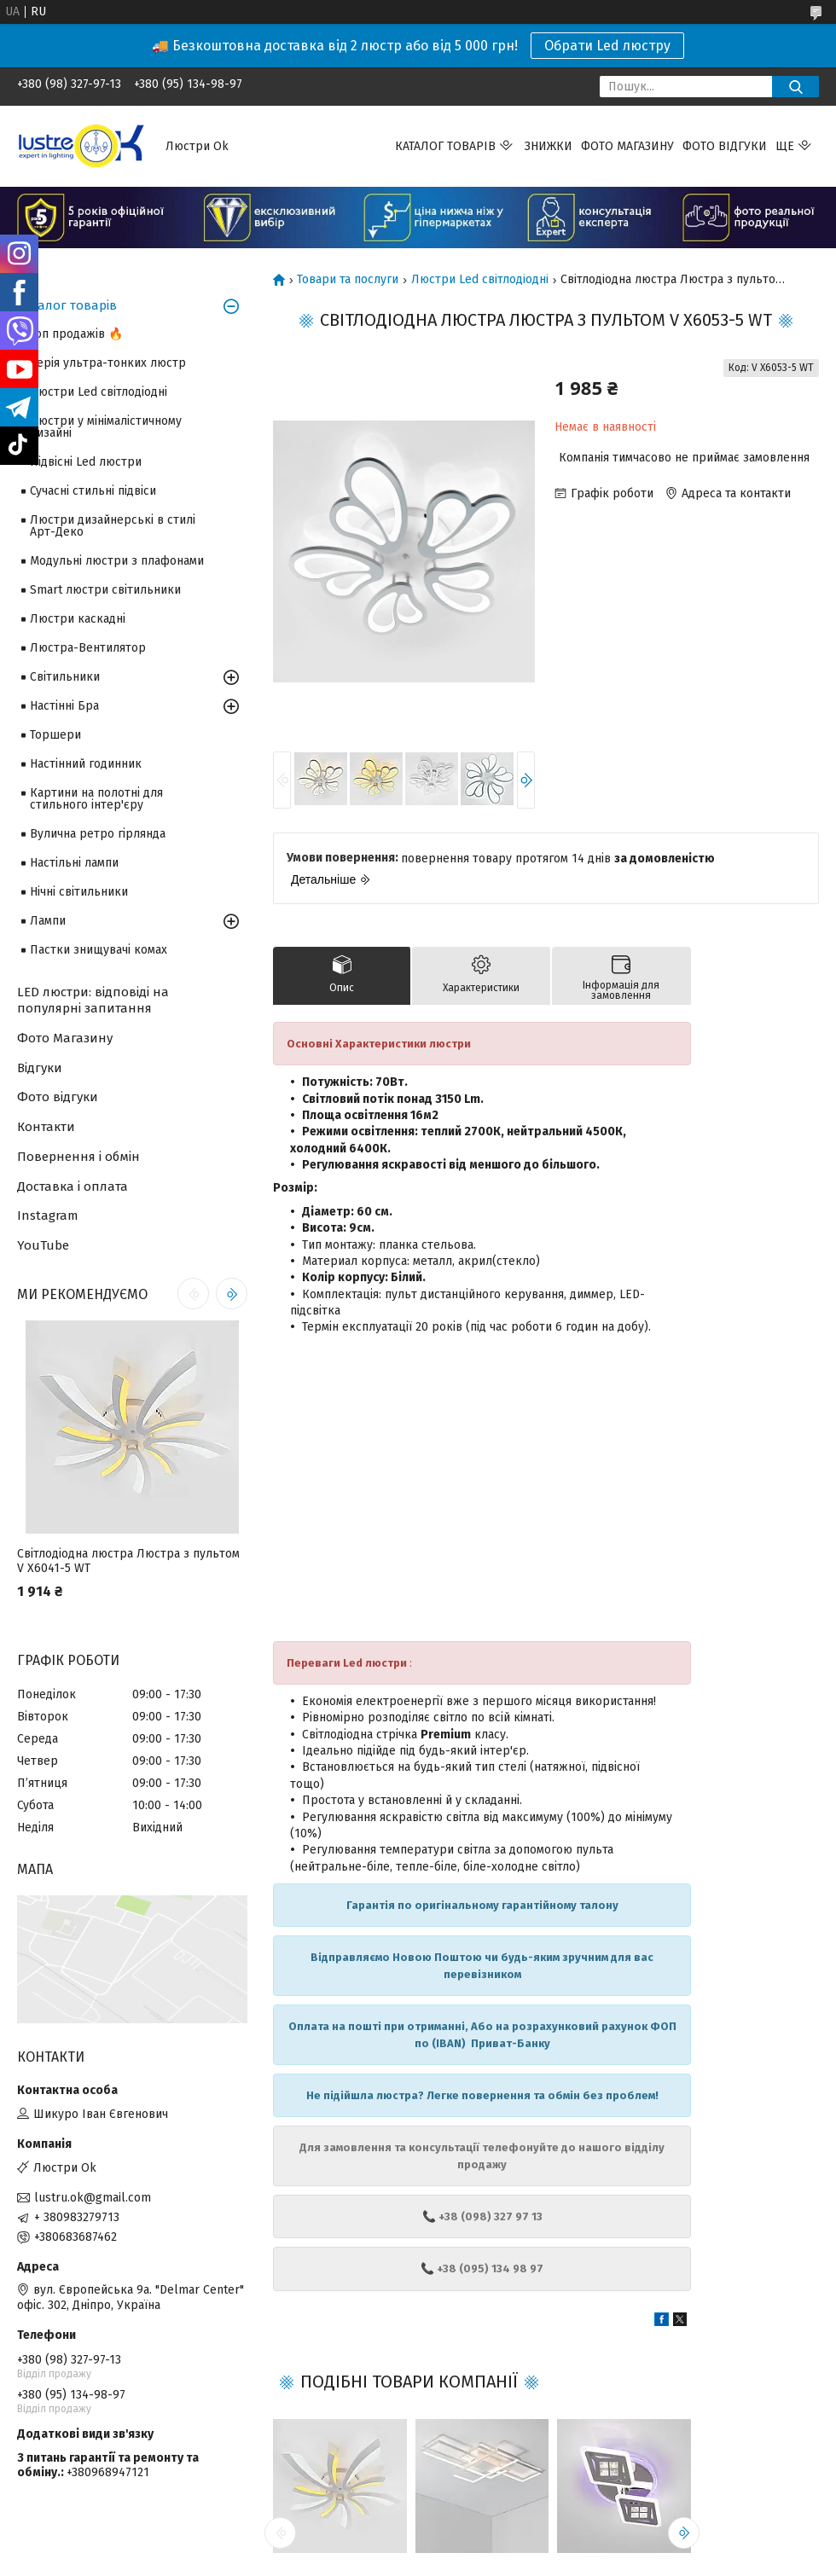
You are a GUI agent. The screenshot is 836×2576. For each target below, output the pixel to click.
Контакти (46, 1126)
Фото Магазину (65, 1038)
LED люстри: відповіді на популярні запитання (93, 1000)
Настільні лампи (74, 863)
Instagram (47, 1215)
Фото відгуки (724, 146)
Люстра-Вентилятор (88, 648)
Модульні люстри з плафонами (117, 561)
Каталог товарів (445, 146)
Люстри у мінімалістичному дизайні (106, 427)
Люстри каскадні (77, 619)
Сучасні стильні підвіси (93, 491)
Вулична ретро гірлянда (97, 834)
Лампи (48, 921)
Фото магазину (627, 146)
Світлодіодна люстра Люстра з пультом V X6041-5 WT (128, 1561)
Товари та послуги (347, 280)
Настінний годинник (86, 764)
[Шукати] (795, 86)
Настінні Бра (64, 706)
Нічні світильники (79, 892)
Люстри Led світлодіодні (480, 280)
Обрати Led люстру (607, 46)
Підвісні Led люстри (86, 462)
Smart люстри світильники (105, 590)
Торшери (55, 735)
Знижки (548, 146)
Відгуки (39, 1068)
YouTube (43, 1245)
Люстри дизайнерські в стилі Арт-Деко (112, 526)
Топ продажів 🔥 (76, 334)
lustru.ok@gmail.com (92, 2197)
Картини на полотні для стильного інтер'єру (96, 799)
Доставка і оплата (72, 1186)
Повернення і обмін (78, 1156)
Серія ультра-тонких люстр (108, 363)
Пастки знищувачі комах (98, 950)
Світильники (65, 677)
